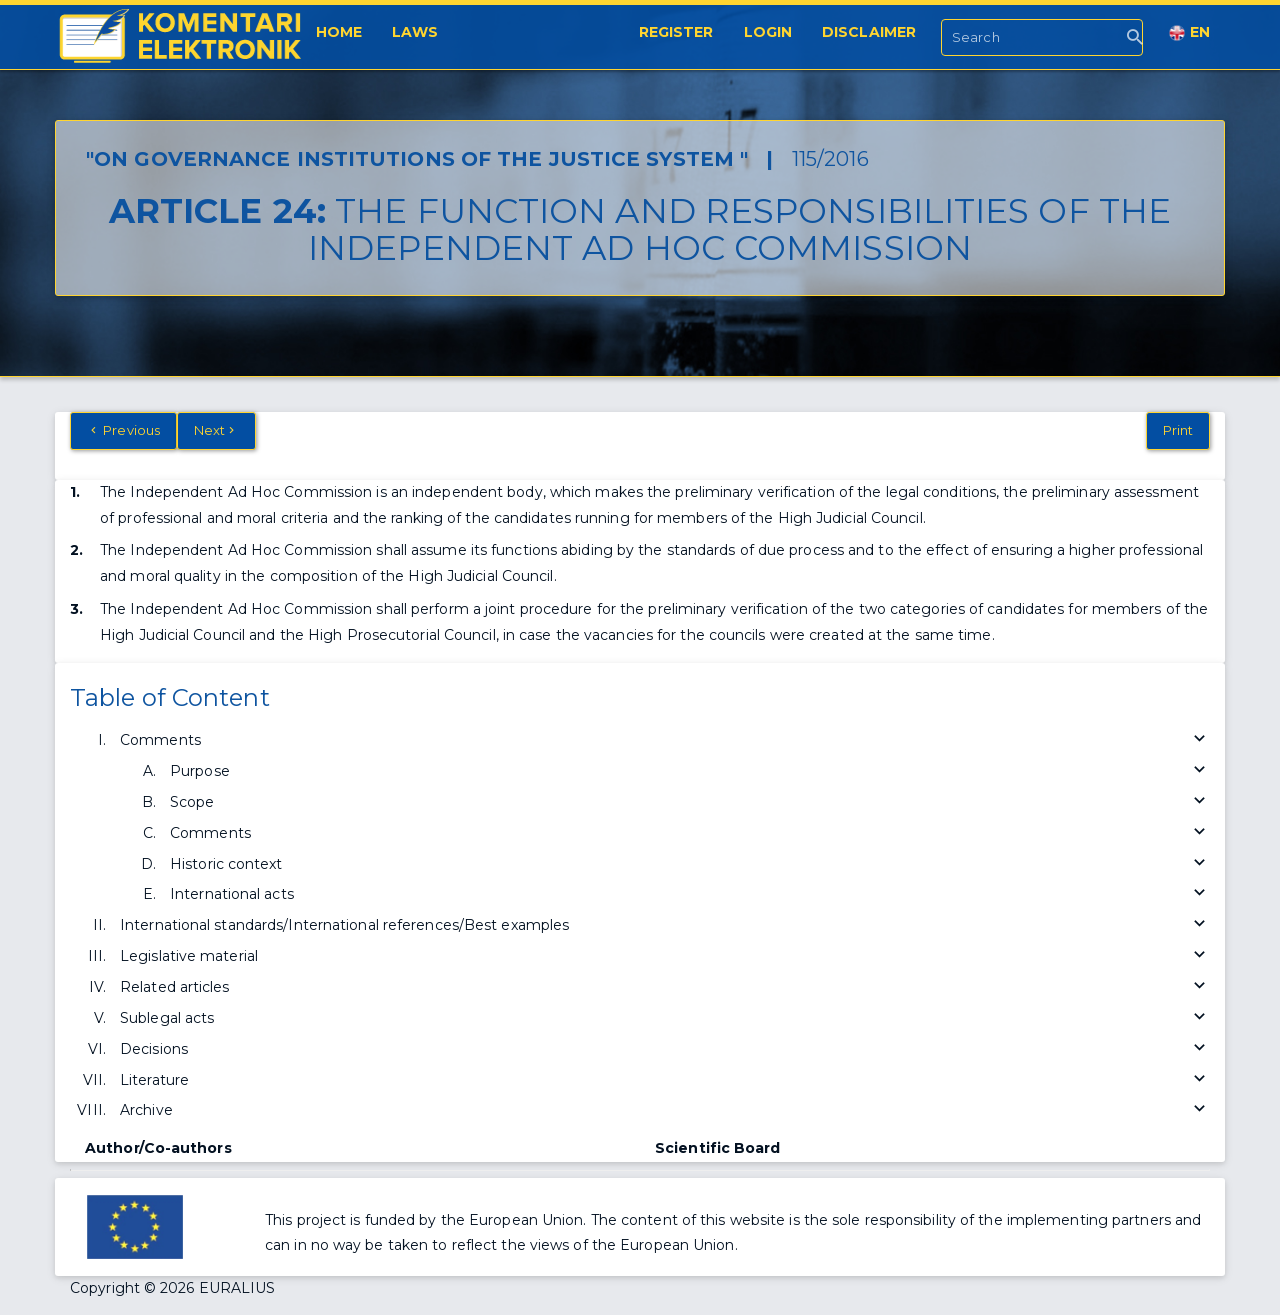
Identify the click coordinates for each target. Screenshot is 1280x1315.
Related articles (665, 987)
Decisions (665, 1049)
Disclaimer (869, 32)
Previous (123, 430)
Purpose (690, 771)
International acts (690, 894)
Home (339, 32)
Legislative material (665, 956)
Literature (665, 1080)
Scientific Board (718, 1148)
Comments (665, 740)
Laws (414, 32)
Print (1178, 430)
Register (676, 32)
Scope (690, 802)
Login (768, 32)
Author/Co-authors (158, 1148)
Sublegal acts (665, 1018)
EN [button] (1189, 32)
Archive (665, 1110)
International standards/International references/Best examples (665, 925)
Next (216, 430)
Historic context (690, 864)
